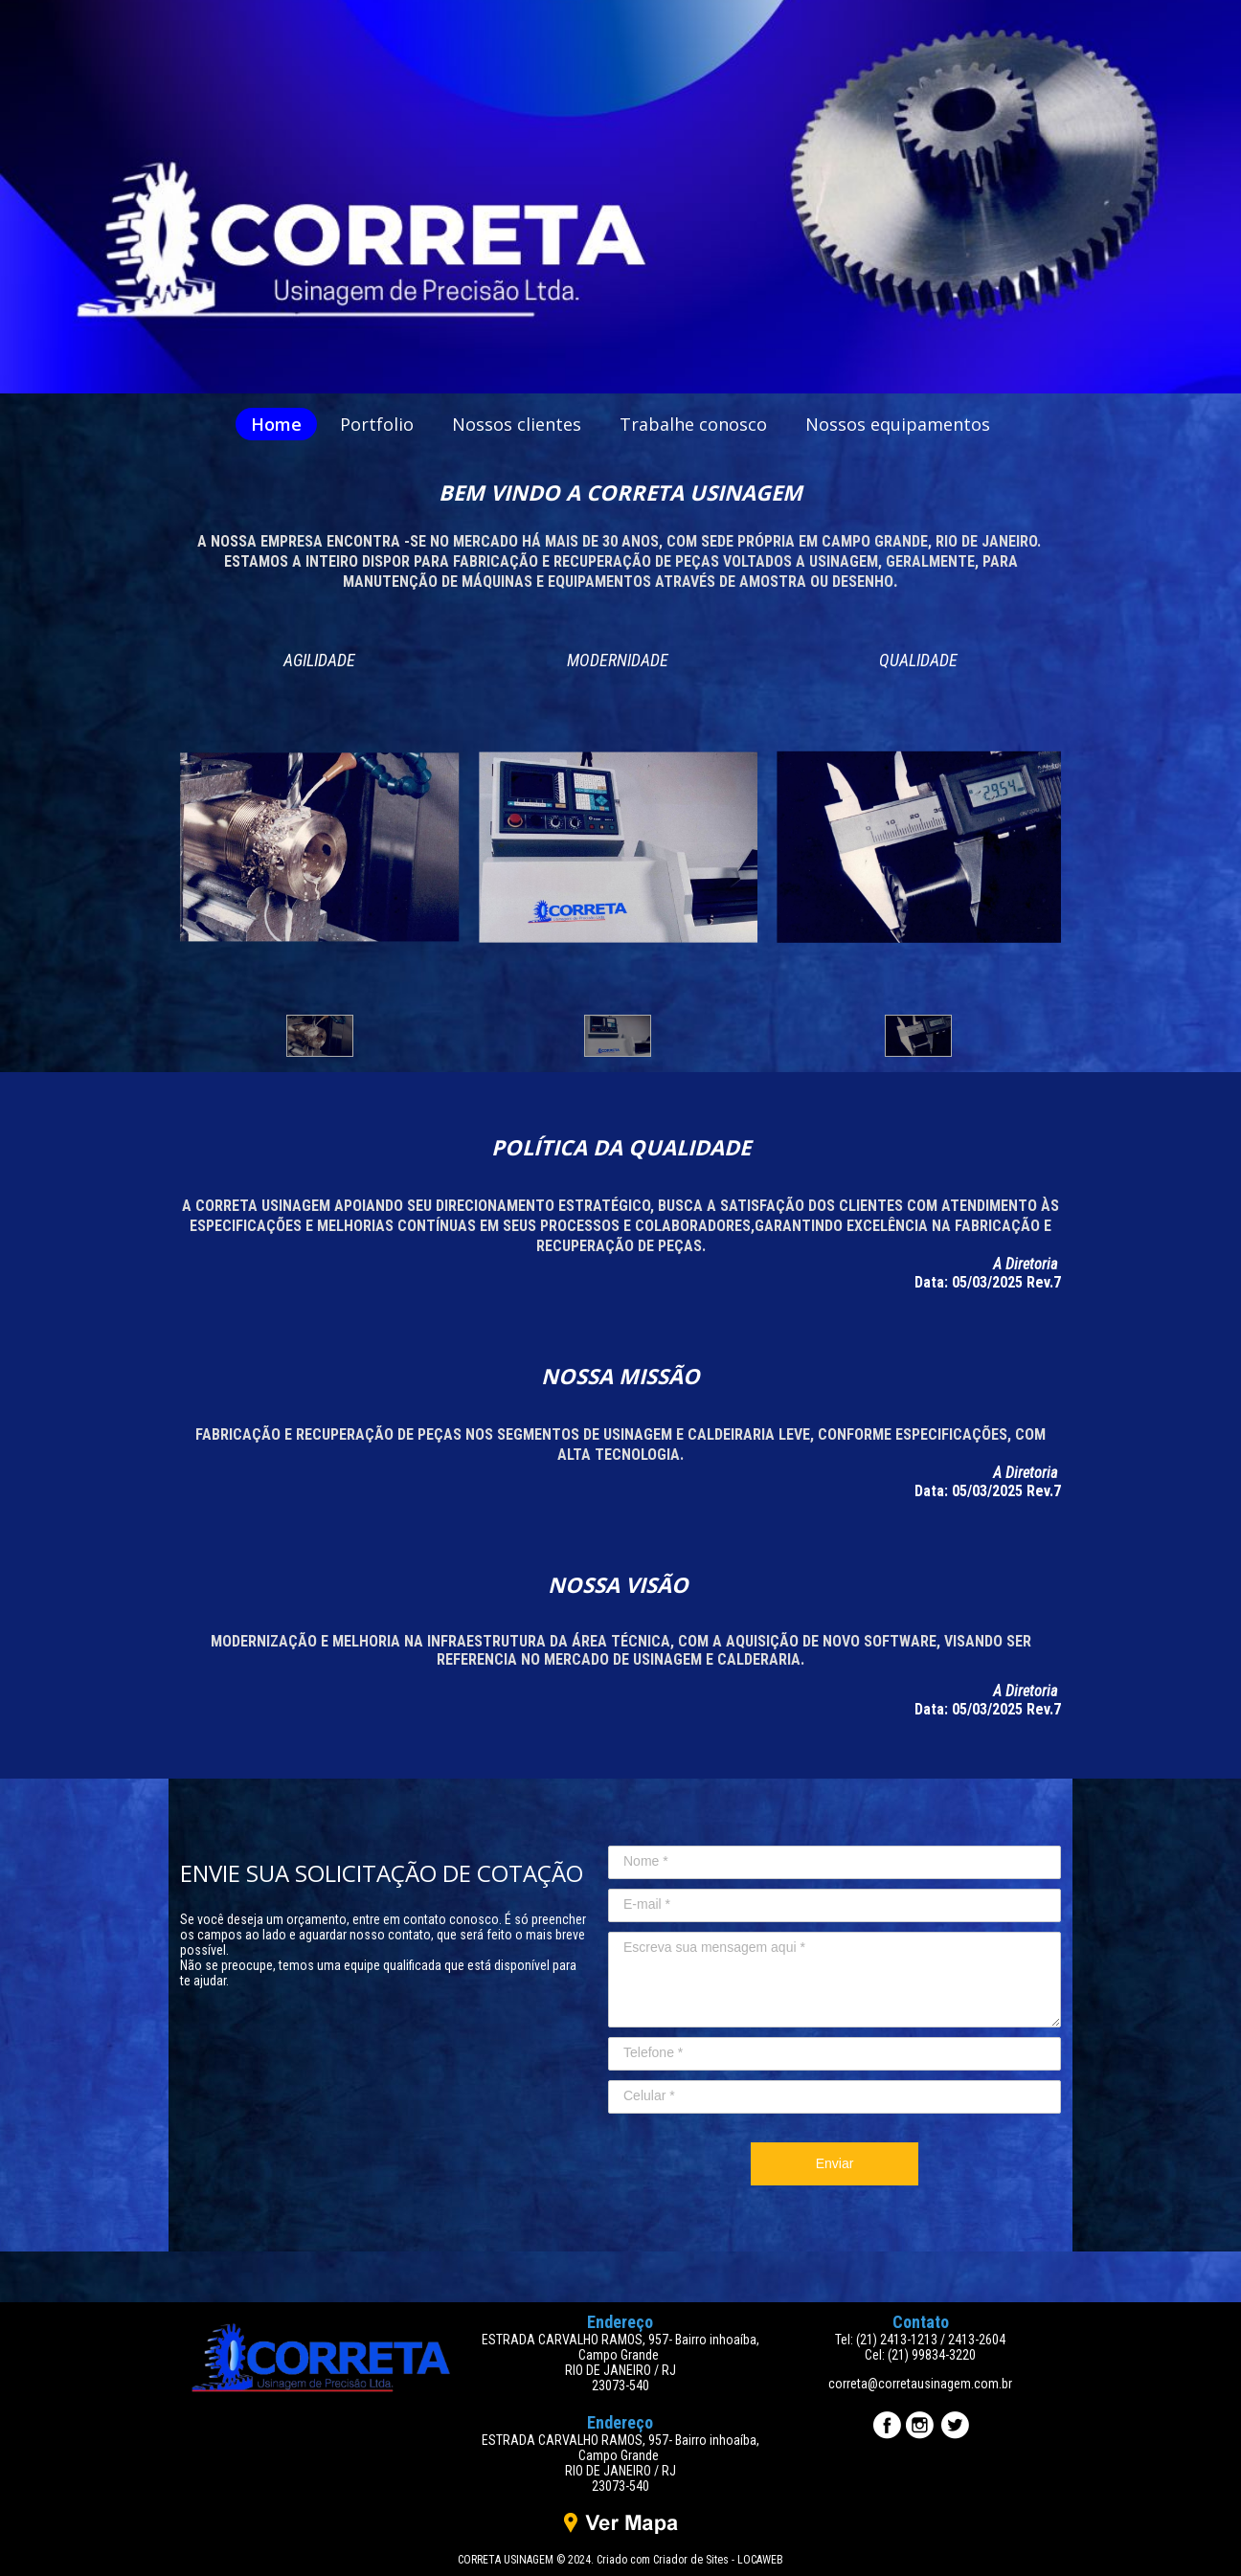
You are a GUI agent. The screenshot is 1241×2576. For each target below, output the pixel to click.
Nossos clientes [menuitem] (516, 424)
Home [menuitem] (276, 424)
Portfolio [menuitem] (377, 424)
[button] (319, 1036)
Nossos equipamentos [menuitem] (897, 424)
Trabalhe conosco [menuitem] (693, 424)
